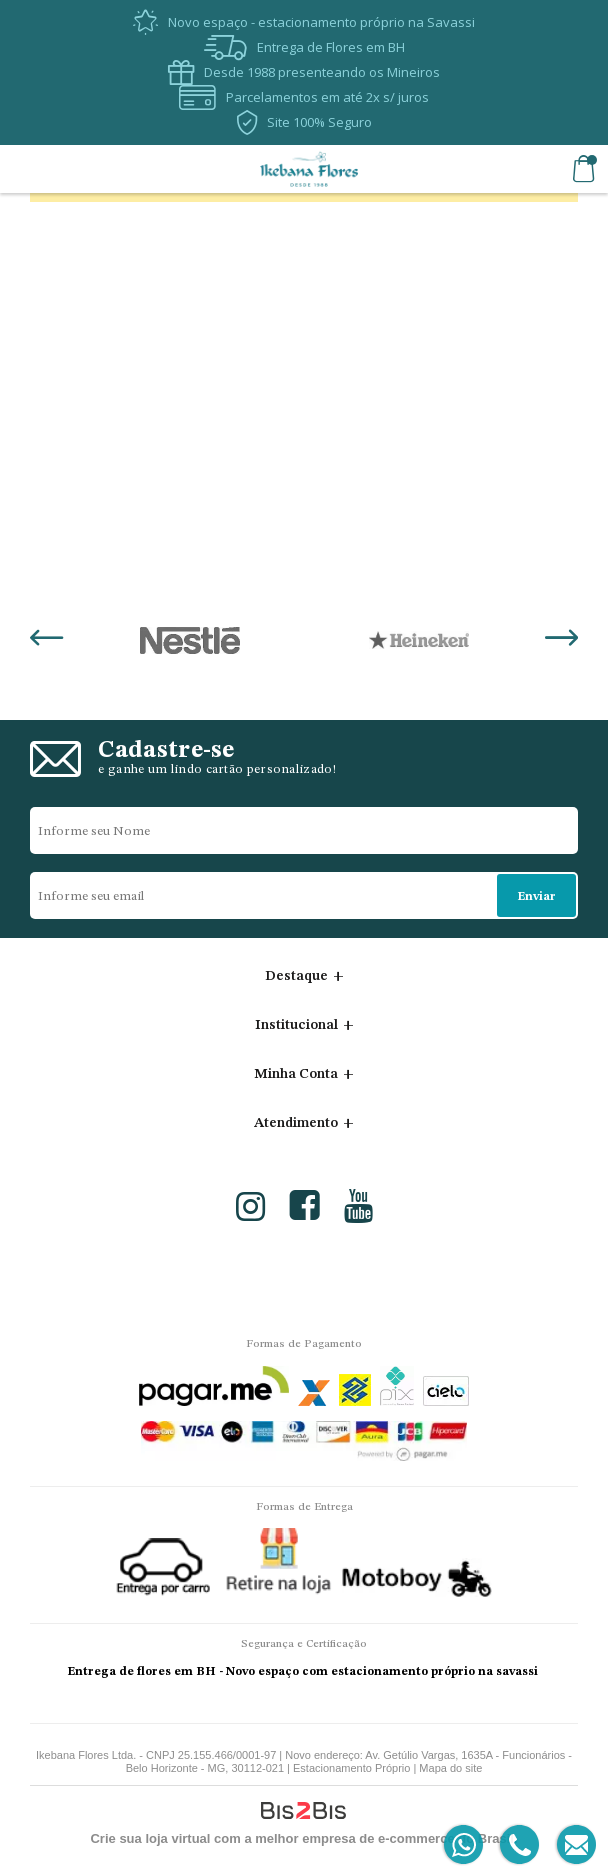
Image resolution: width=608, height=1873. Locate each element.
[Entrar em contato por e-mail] (572, 1845)
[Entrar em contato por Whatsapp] (464, 1845)
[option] (189, 640)
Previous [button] (46, 640)
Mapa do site (450, 1768)
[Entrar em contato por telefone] (518, 1845)
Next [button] (561, 640)
